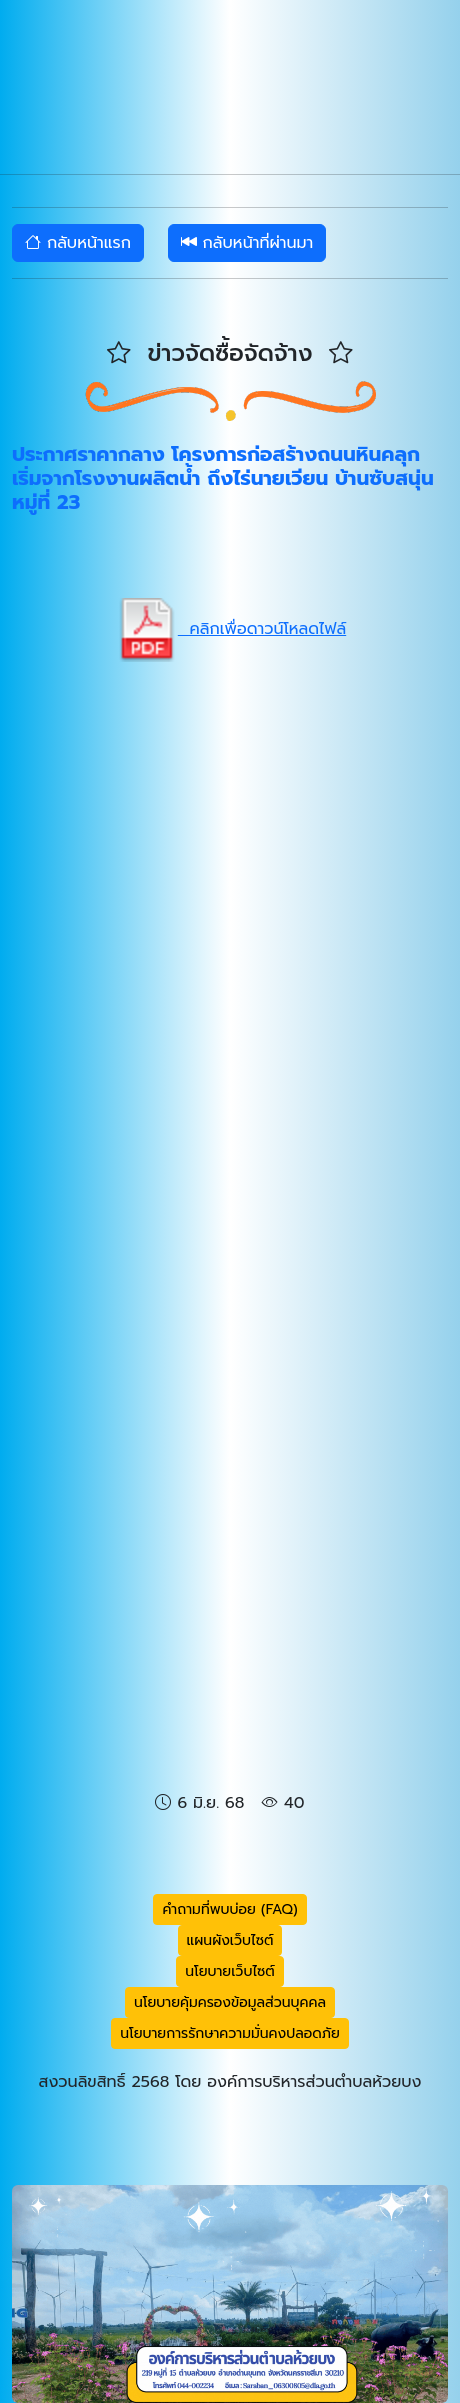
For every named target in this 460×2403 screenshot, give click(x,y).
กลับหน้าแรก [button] (78, 243)
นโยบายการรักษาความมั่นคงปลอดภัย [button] (230, 2033)
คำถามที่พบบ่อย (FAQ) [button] (229, 1909)
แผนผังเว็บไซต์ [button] (230, 1940)
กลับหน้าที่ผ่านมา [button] (247, 243)
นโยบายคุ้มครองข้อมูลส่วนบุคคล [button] (230, 2002)
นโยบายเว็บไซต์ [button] (230, 1971)
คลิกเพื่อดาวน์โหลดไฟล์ (230, 629)
